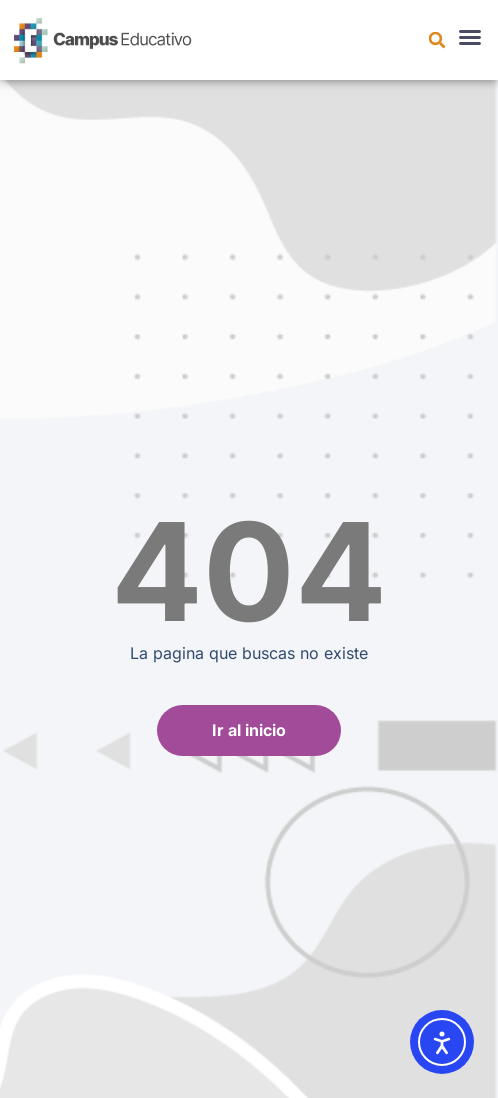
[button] (437, 40)
